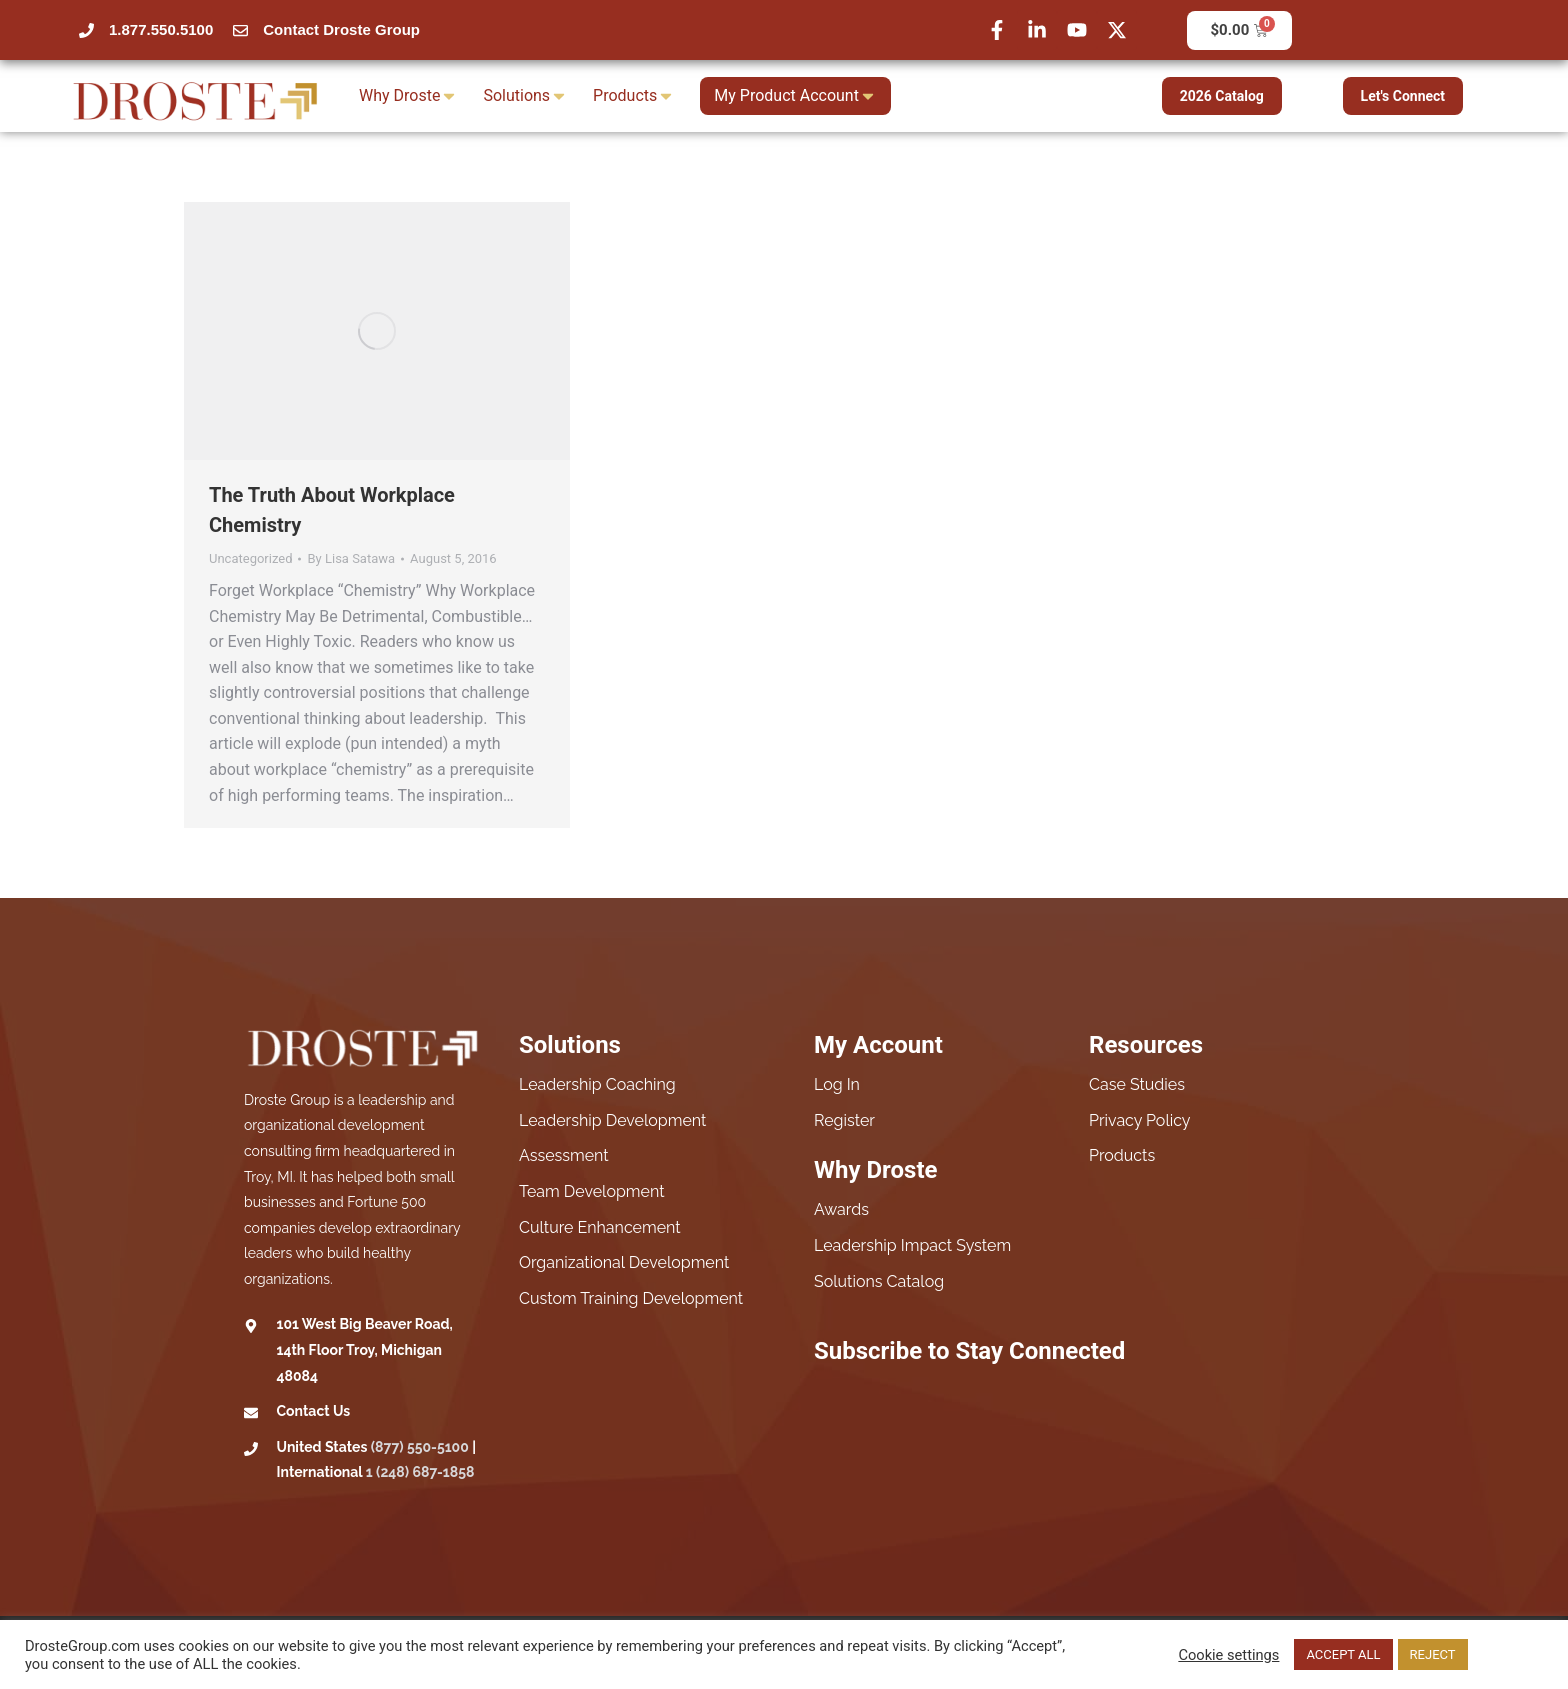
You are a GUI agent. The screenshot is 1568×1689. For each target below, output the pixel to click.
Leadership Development (612, 1120)
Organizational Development (624, 1262)
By (351, 558)
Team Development (592, 1191)
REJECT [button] (1433, 1654)
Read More (1508, 1655)
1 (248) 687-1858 (420, 1472)
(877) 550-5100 (420, 1447)
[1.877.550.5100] (86, 30)
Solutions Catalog (879, 1281)
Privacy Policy (1140, 1120)
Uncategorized (250, 558)
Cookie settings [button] (1228, 1655)
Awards (841, 1209)
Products (1122, 1155)
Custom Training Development (631, 1298)
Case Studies (1137, 1084)
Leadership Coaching (597, 1084)
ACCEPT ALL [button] (1343, 1654)
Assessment (564, 1155)
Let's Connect (1403, 96)
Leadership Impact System (912, 1245)
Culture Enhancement (600, 1227)
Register (844, 1120)
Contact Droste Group (341, 29)
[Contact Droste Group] (240, 30)
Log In (837, 1084)
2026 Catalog (1222, 96)
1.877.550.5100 (161, 29)
